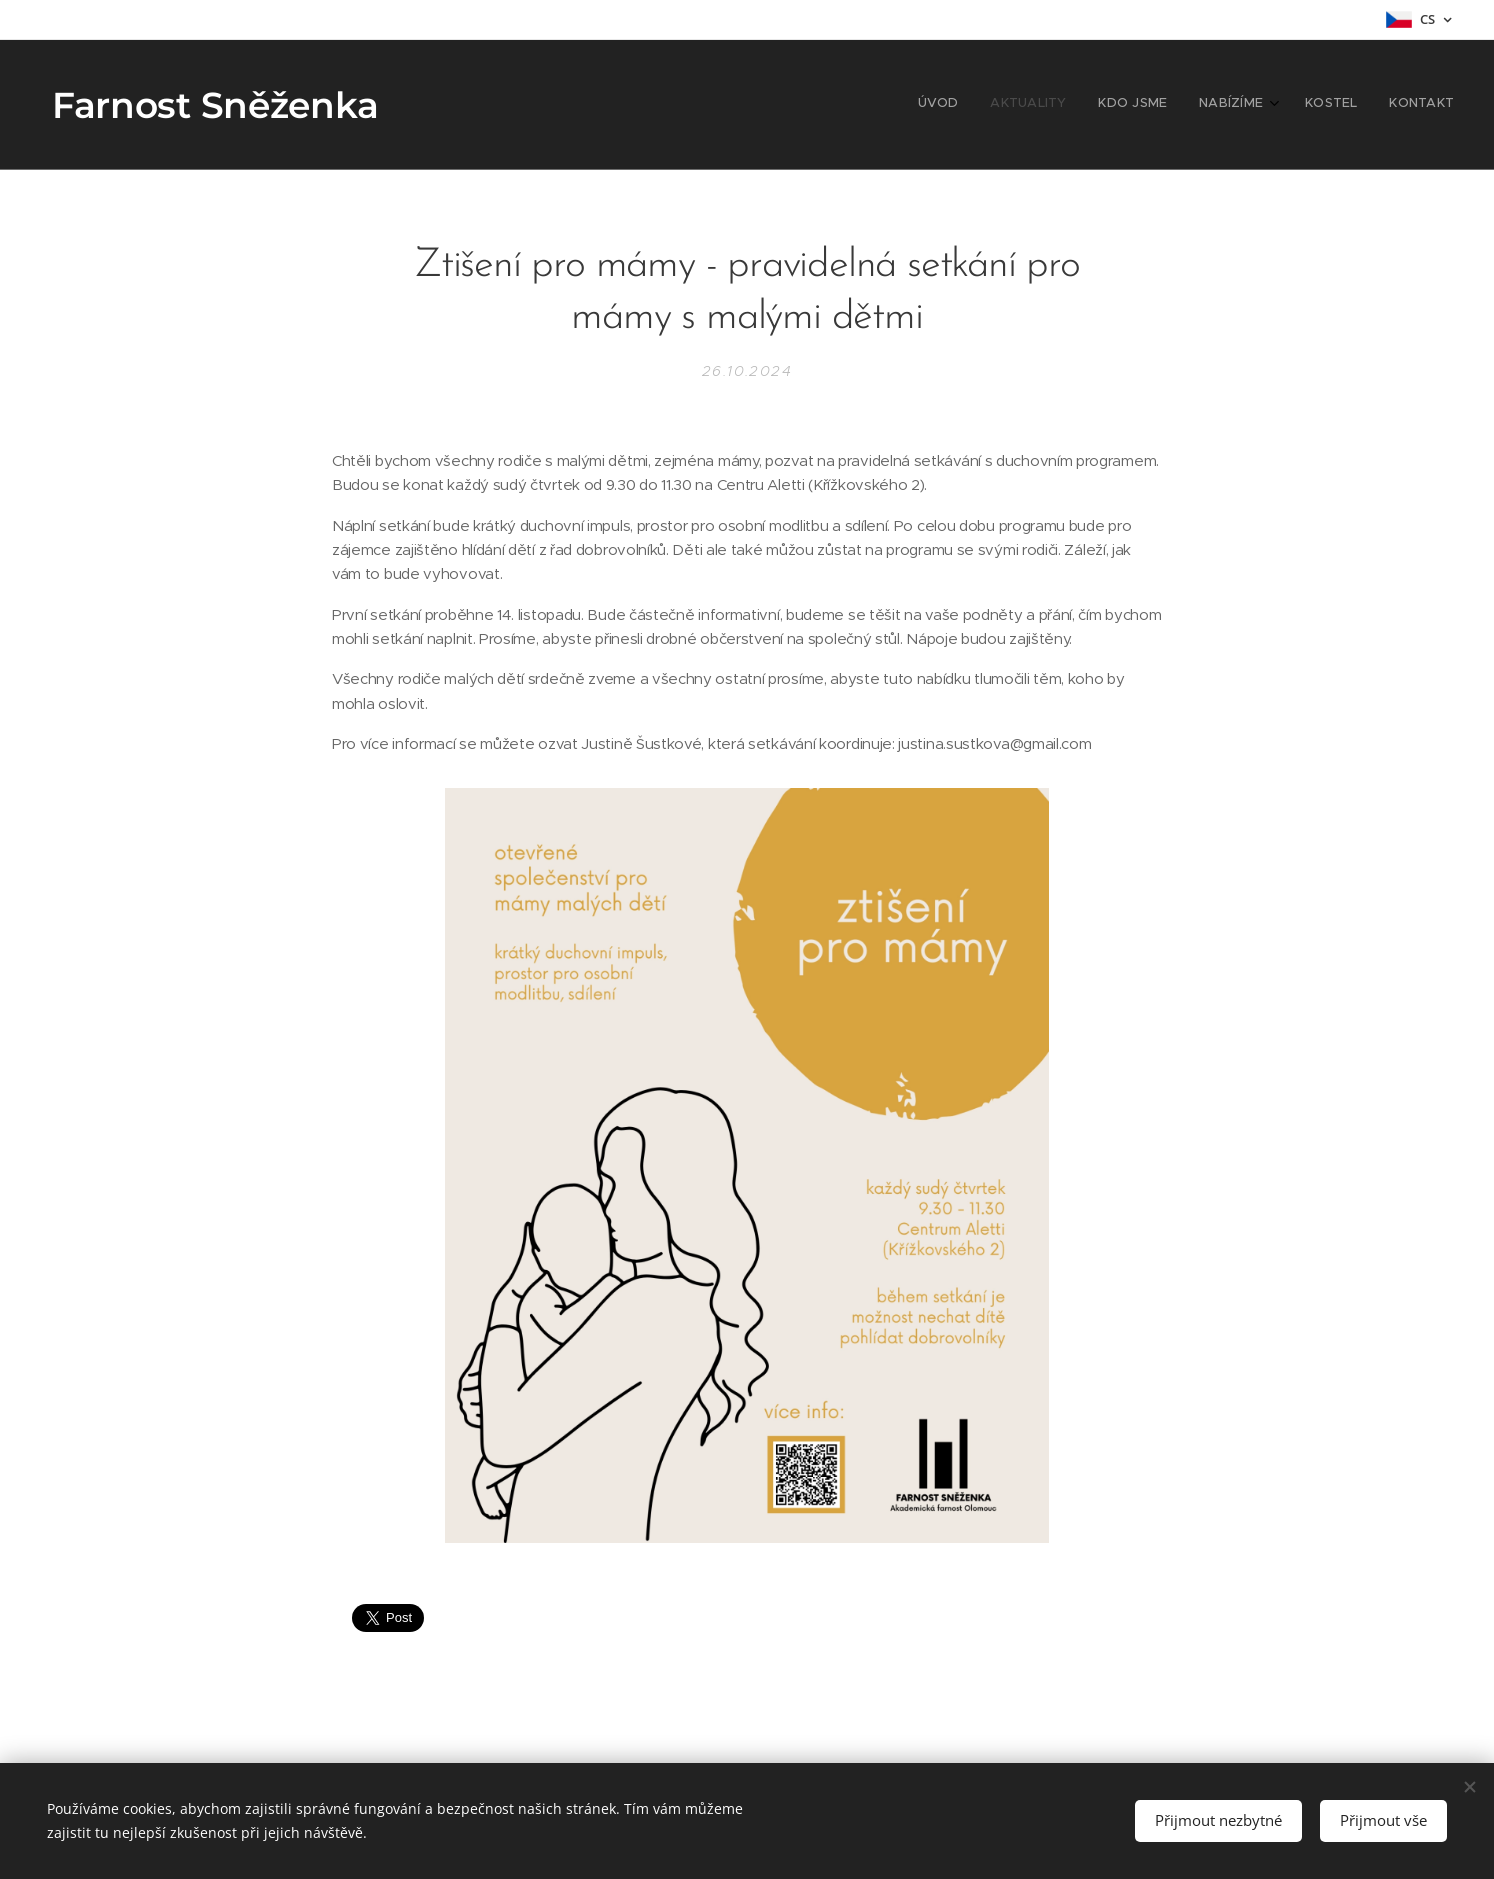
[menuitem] (1289, 105)
